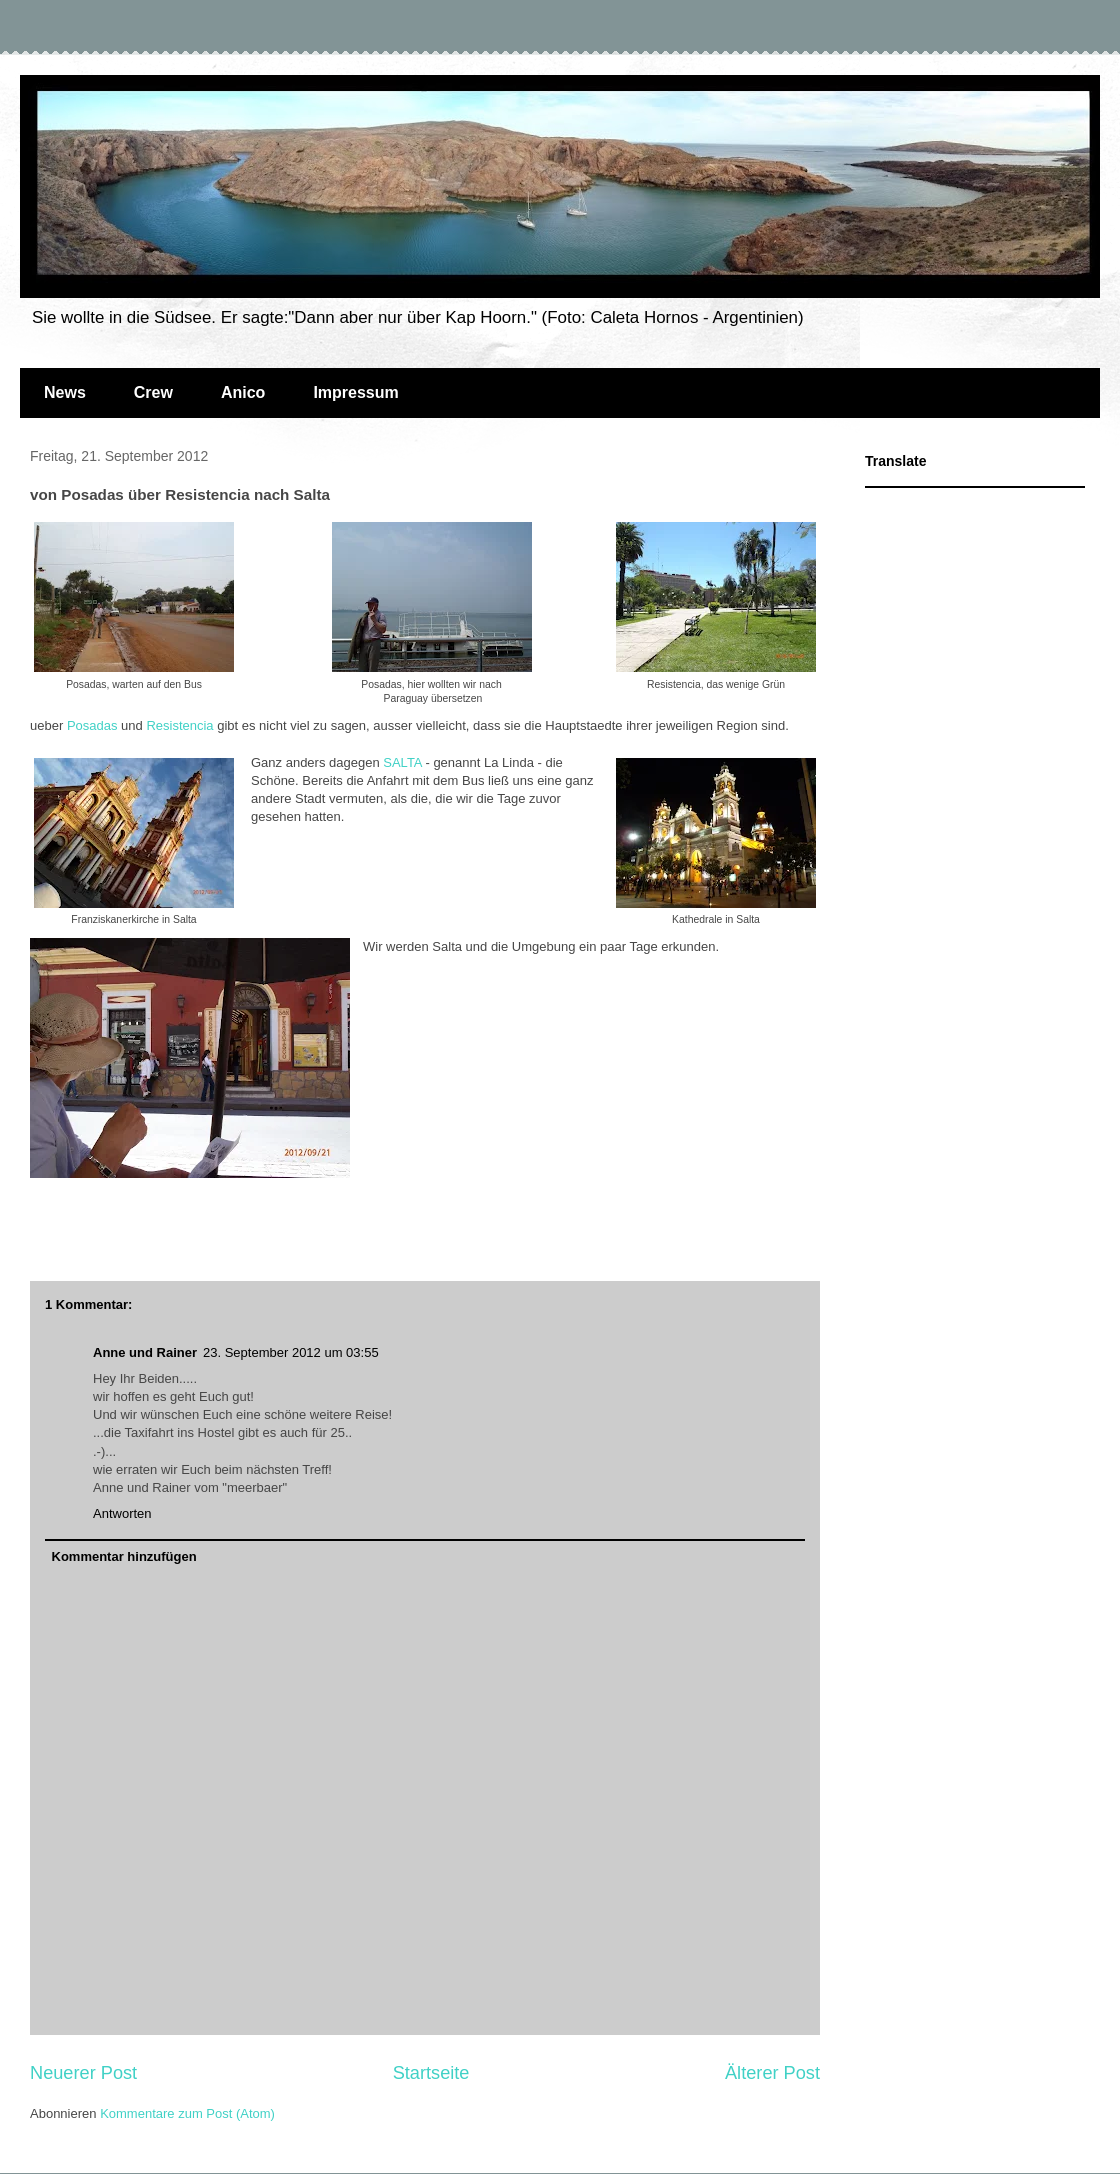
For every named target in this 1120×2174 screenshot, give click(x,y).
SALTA (402, 762)
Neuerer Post (83, 2073)
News (65, 392)
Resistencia (179, 725)
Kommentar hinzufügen (124, 1556)
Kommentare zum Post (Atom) (187, 2113)
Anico (243, 392)
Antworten (122, 1513)
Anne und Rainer (145, 1352)
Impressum (355, 392)
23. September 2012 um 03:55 (291, 1352)
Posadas (92, 725)
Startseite (431, 2073)
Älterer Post (772, 2073)
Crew (153, 392)
